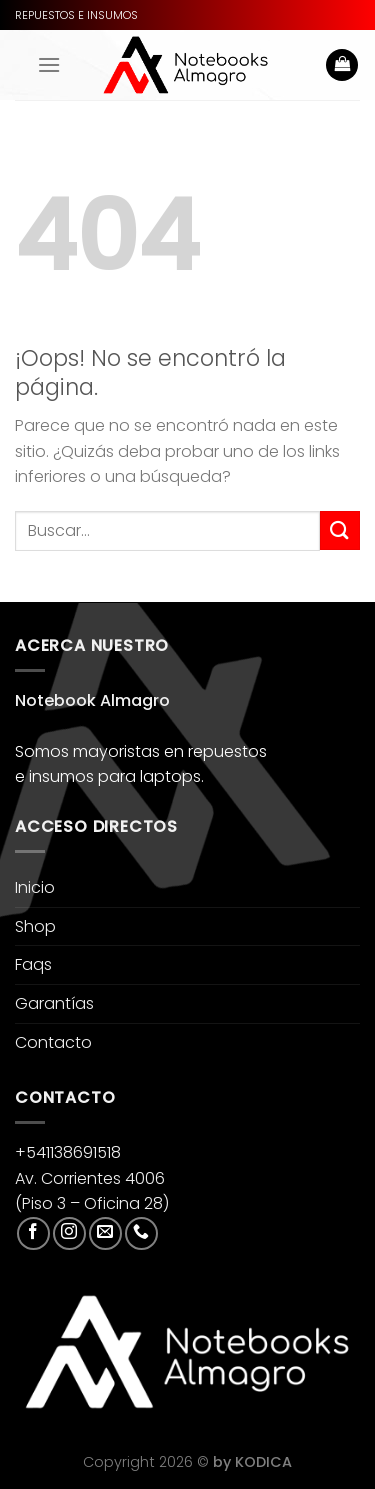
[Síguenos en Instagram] (69, 1233)
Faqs (33, 964)
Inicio (35, 887)
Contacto (53, 1042)
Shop (35, 926)
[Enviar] (340, 530)
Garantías (54, 1003)
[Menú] (49, 64)
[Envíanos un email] (105, 1233)
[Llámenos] (141, 1233)
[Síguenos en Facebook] (33, 1233)
